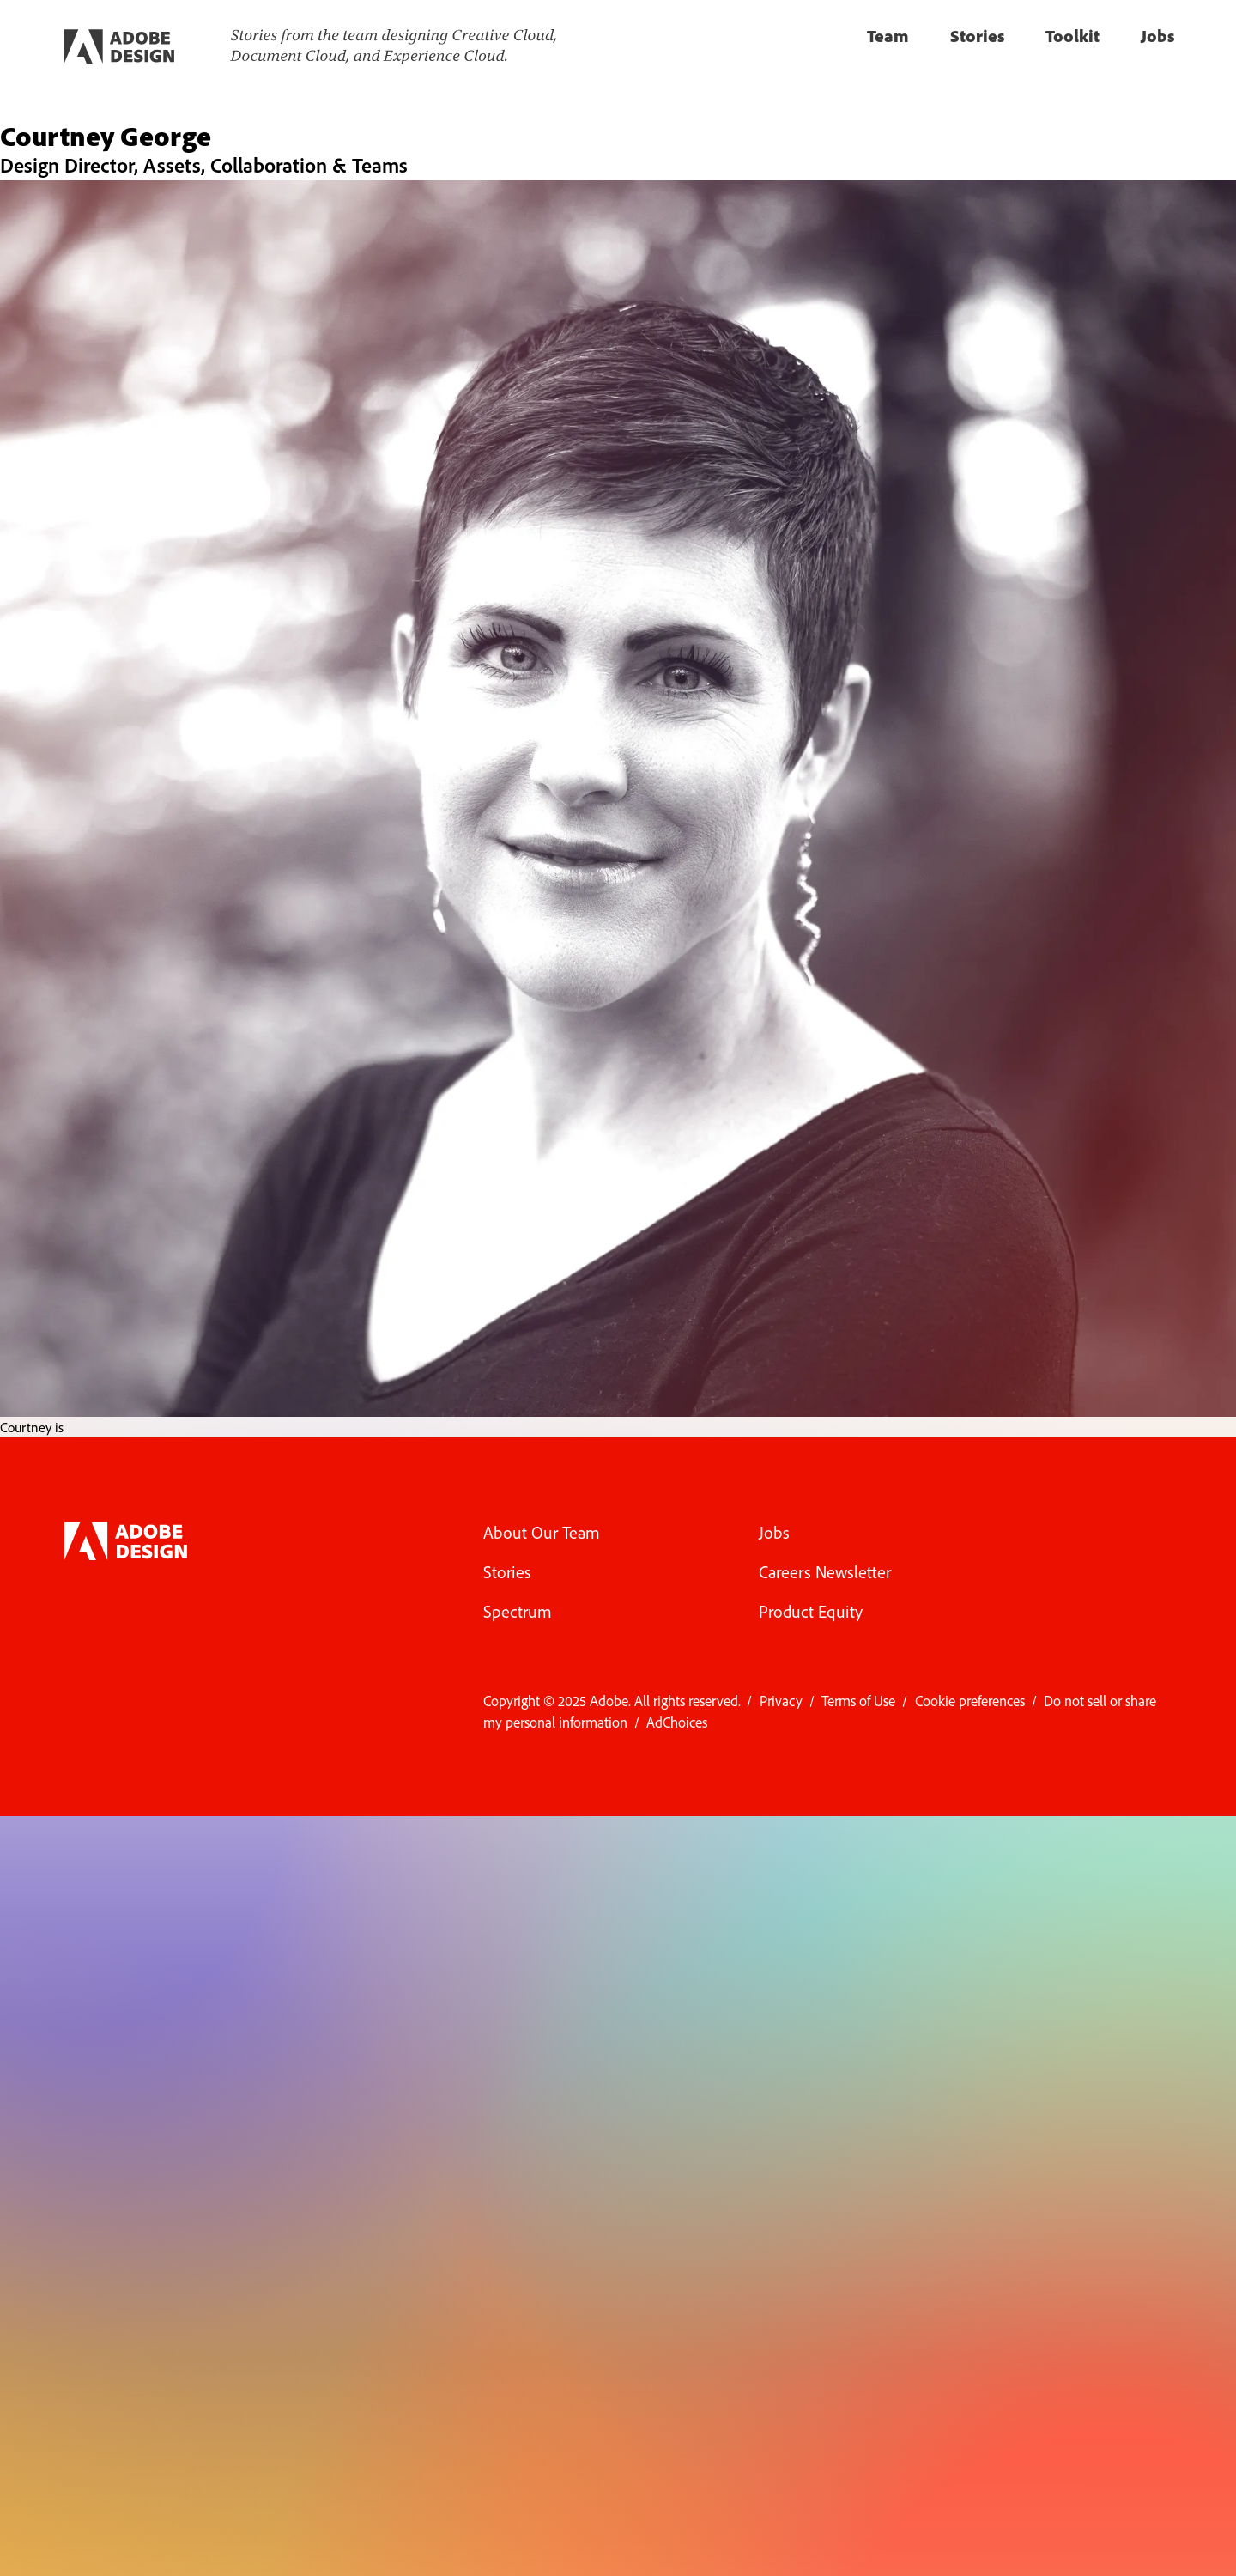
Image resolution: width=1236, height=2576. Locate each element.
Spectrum (517, 1611)
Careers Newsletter (825, 1572)
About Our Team (541, 1532)
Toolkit (1072, 35)
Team (888, 35)
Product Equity (811, 1611)
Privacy (781, 1701)
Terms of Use (858, 1701)
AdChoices (676, 1722)
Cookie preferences (970, 1701)
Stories (977, 35)
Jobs (1157, 35)
